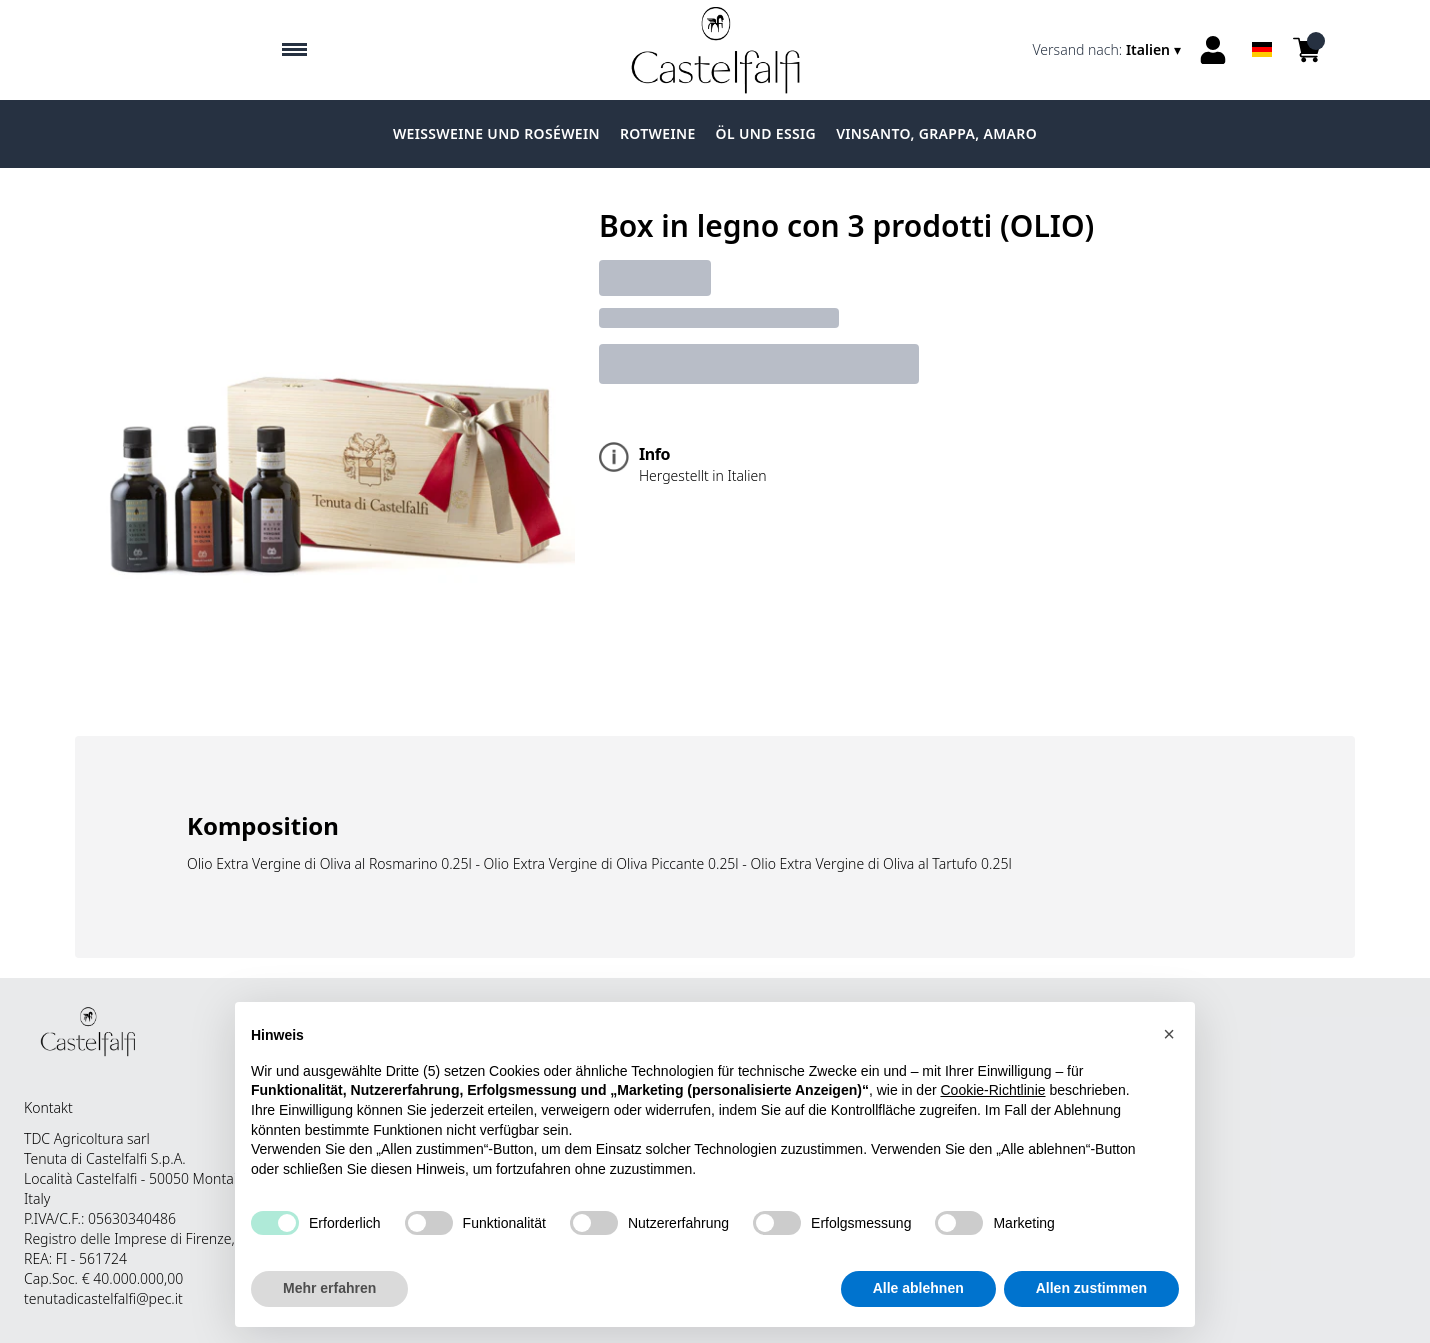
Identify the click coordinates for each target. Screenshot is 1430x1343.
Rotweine (658, 133)
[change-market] (1109, 50)
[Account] (1213, 50)
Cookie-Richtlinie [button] (992, 1091)
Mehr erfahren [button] (329, 1289)
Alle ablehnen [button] (918, 1289)
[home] (715, 50)
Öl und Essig (766, 133)
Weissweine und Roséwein (496, 133)
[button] (1169, 1035)
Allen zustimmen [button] (1091, 1289)
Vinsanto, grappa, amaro (936, 133)
